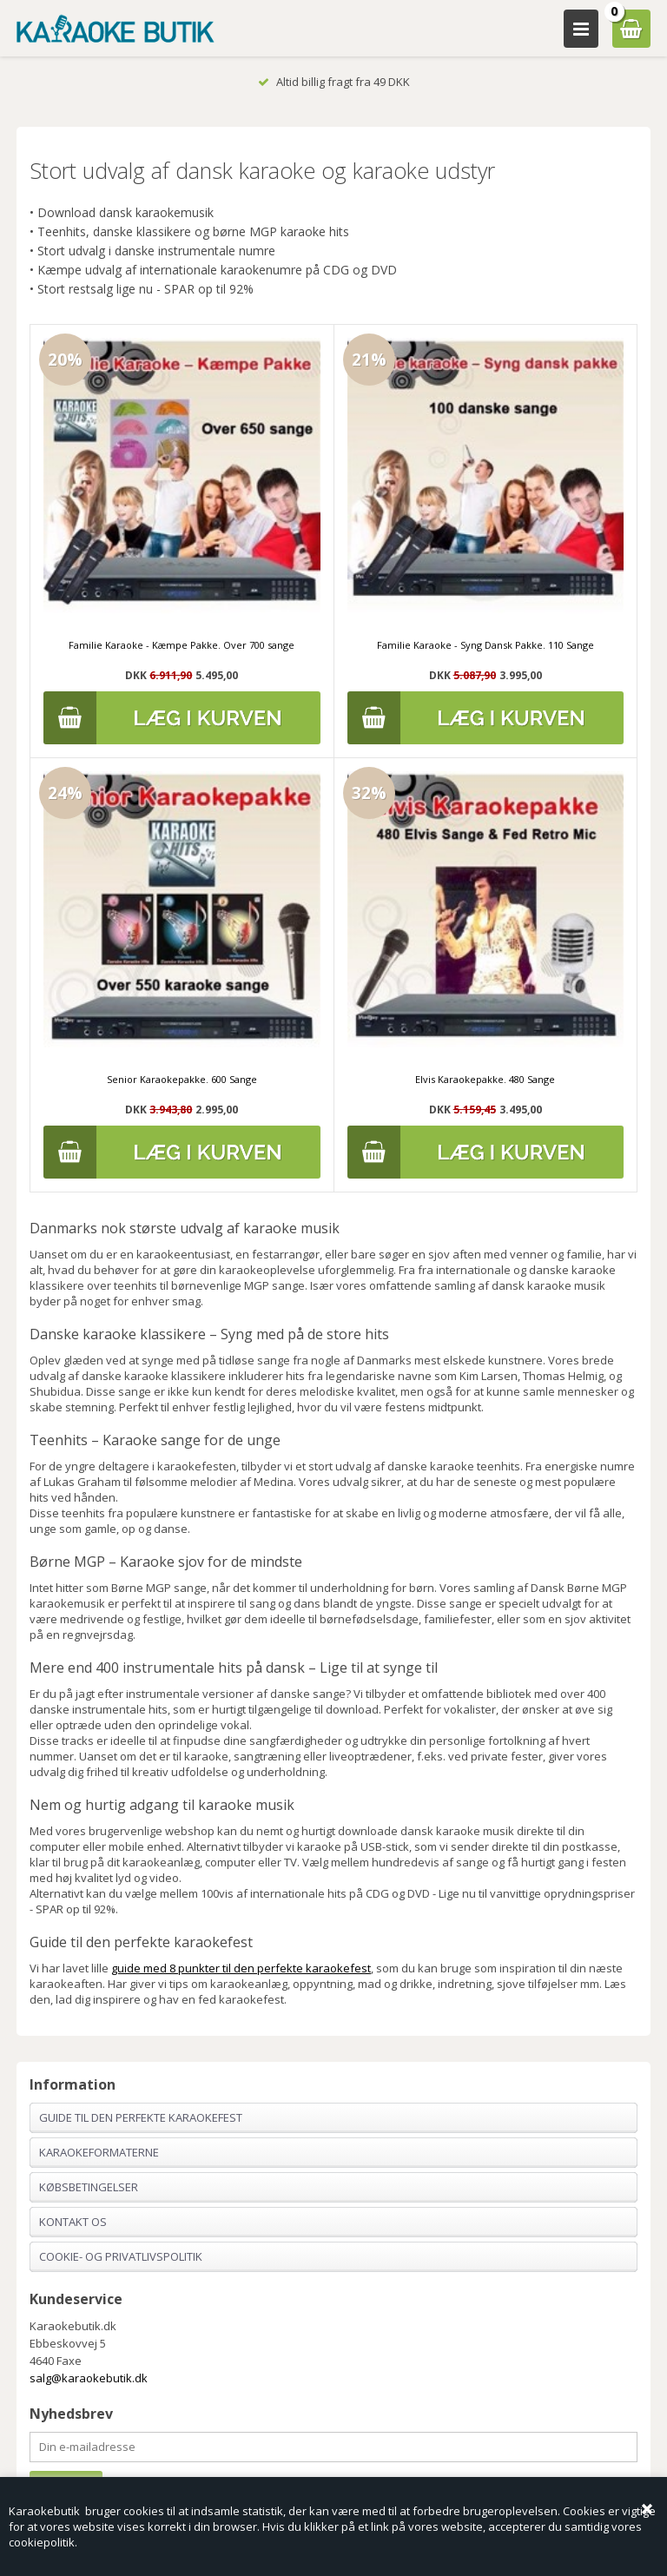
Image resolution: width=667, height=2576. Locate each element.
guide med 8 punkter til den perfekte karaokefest (241, 1968)
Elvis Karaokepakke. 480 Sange (485, 1079)
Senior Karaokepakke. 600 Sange (182, 1079)
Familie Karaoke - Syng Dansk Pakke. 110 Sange (485, 644)
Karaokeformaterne (99, 2152)
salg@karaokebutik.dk (89, 2378)
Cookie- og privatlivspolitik (120, 2256)
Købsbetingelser (88, 2187)
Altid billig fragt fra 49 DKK (334, 81)
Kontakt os (73, 2221)
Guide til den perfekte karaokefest (140, 2117)
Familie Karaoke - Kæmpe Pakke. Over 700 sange (181, 644)
